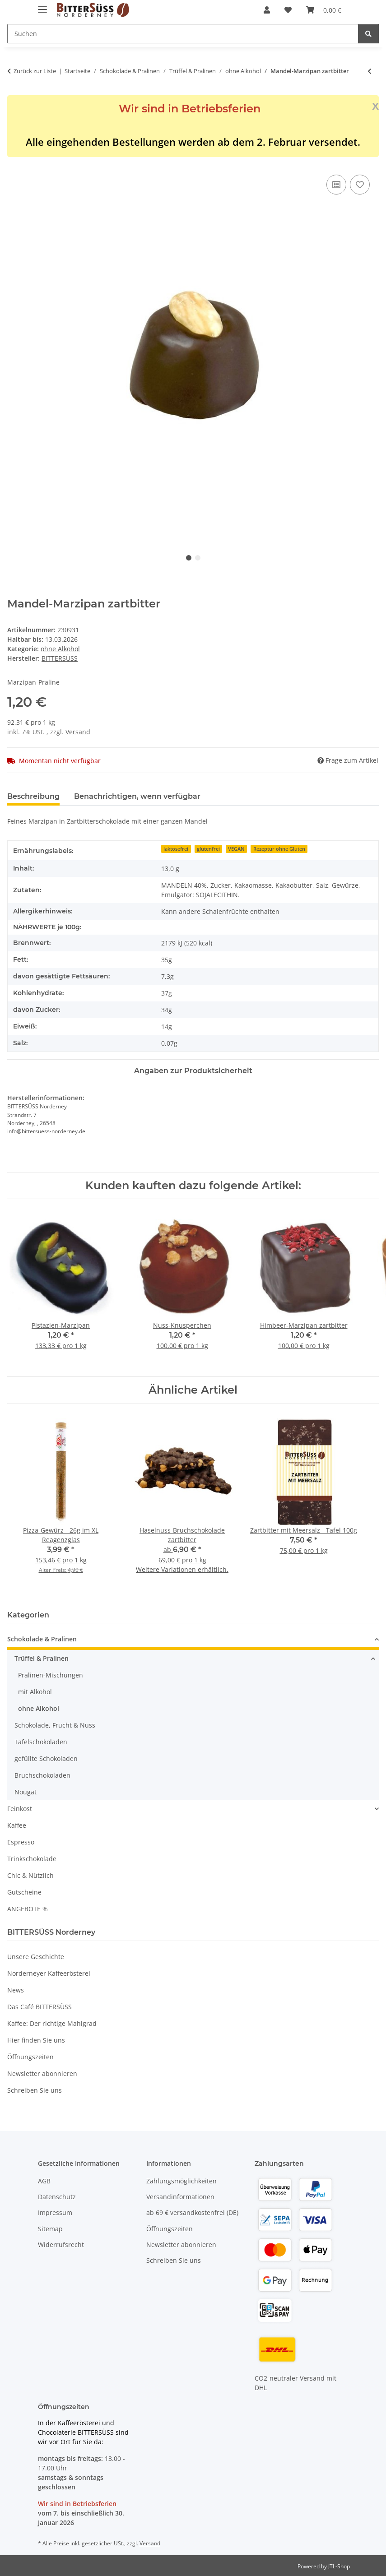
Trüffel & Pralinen (41, 1658)
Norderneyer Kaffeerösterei (48, 1973)
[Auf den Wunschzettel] (360, 185)
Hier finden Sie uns (36, 2040)
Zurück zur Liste (35, 71)
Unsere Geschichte (35, 1956)
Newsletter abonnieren (42, 2073)
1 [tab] (188, 558)
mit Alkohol (35, 1691)
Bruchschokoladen (42, 1775)
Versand (77, 731)
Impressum (55, 2212)
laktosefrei (175, 849)
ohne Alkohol (60, 648)
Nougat (25, 1792)
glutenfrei (208, 849)
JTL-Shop (339, 2566)
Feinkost (19, 1808)
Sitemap (50, 2228)
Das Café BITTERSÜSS (39, 2006)
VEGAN (236, 849)
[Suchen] (368, 33)
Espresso (20, 1842)
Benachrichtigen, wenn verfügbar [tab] (137, 796)
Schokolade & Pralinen (42, 1639)
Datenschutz (57, 2196)
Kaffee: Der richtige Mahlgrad (52, 2023)
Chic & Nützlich (30, 1875)
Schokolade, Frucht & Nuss (54, 1725)
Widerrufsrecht (61, 2244)
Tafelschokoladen (40, 1741)
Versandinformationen (180, 2196)
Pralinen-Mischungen (50, 1675)
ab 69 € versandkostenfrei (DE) (192, 2212)
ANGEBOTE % (27, 1908)
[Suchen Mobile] (182, 33)
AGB (44, 2181)
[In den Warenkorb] (14, 162)
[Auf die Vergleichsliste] (336, 185)
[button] (266, 10)
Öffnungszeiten (30, 2056)
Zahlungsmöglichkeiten (181, 2181)
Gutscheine (24, 1892)
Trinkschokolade (31, 1858)
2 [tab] (197, 558)
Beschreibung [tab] (33, 796)
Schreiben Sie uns (34, 2090)
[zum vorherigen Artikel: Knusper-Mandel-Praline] (369, 71)
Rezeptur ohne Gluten (279, 849)
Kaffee (16, 1825)
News (15, 1990)
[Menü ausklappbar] (42, 5)
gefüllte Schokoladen (46, 1758)
